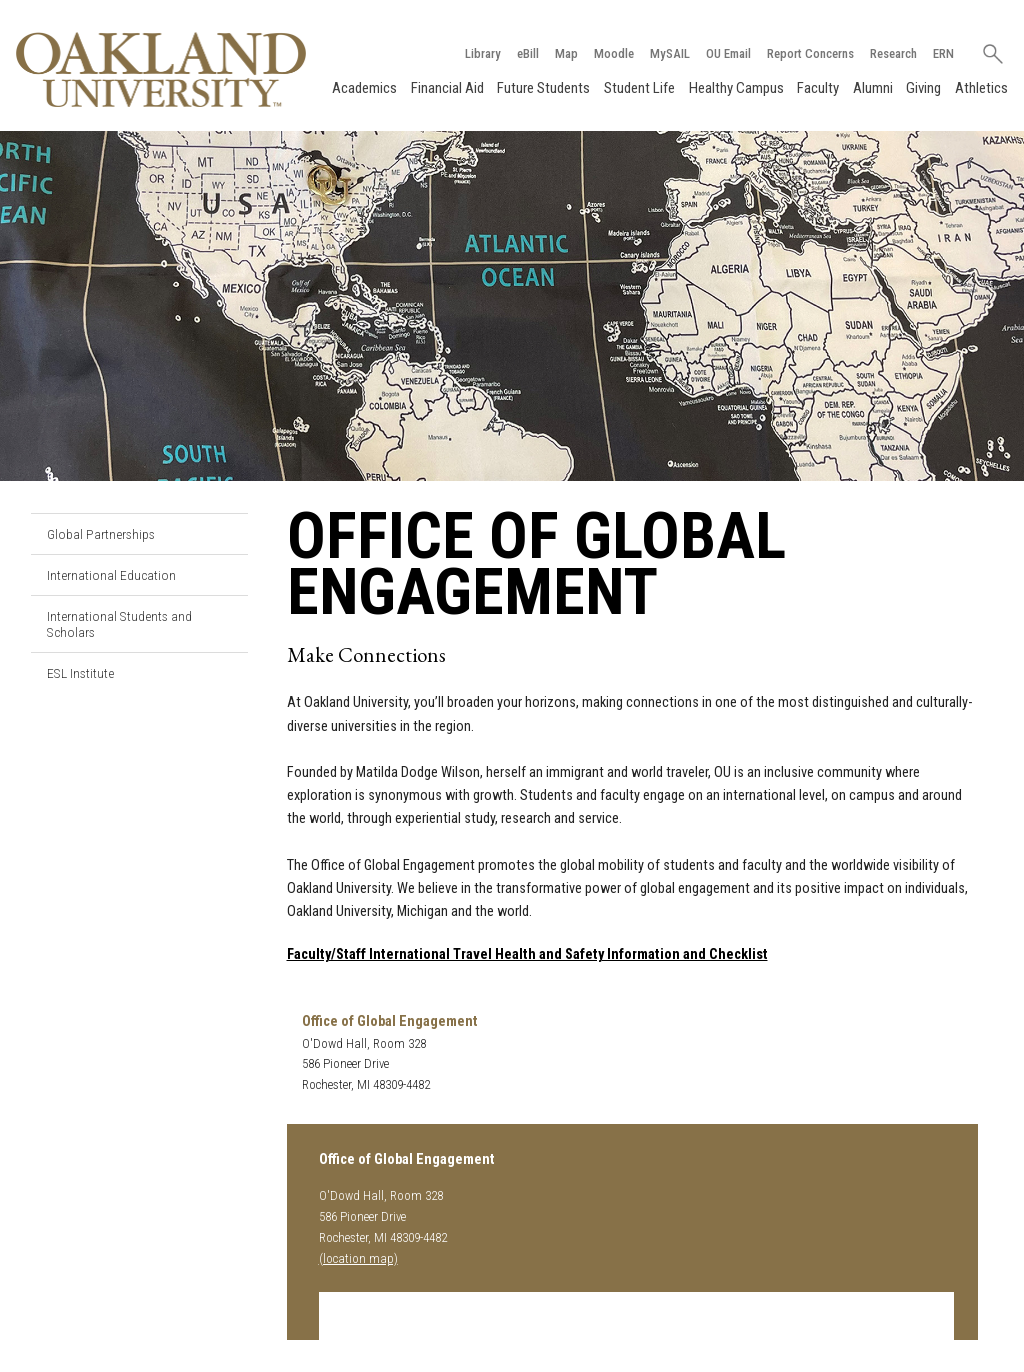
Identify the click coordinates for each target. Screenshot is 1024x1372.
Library (483, 53)
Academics (364, 88)
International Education (111, 575)
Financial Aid (447, 88)
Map (566, 53)
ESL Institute (80, 673)
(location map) (358, 1258)
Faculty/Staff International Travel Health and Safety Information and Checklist (527, 954)
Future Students (543, 88)
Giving (923, 88)
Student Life (639, 88)
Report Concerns (810, 53)
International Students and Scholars (119, 624)
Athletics (981, 88)
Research (893, 53)
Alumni (873, 88)
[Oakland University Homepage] (161, 69)
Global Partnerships (101, 534)
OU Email (728, 53)
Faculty (818, 88)
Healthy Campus (736, 88)
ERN (943, 53)
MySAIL (670, 53)
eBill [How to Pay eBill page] (528, 53)
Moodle (614, 53)
